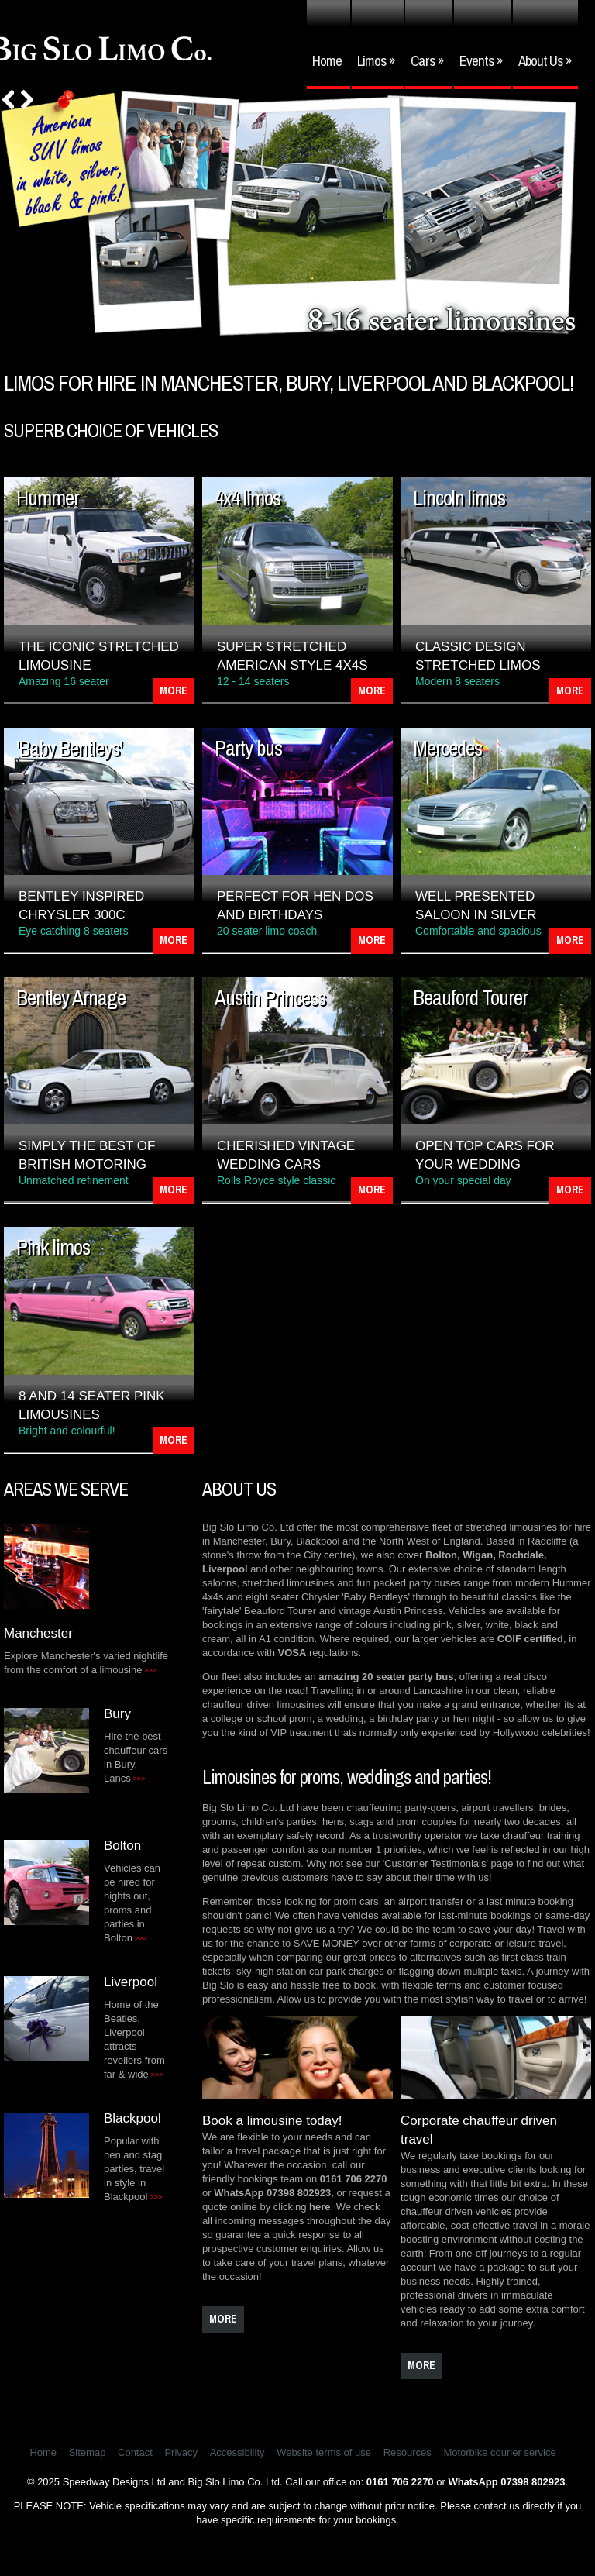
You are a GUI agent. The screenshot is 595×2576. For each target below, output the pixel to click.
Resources (407, 2452)
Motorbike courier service (499, 2452)
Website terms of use (324, 2452)
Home (327, 60)
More (173, 690)
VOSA (292, 1652)
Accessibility (237, 2452)
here (319, 2207)
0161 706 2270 (353, 2179)
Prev (8, 99)
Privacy (181, 2452)
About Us (545, 60)
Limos (376, 60)
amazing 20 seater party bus (385, 1676)
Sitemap (87, 2452)
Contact (135, 2452)
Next (27, 99)
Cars (427, 60)
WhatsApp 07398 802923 (272, 2193)
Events (481, 60)
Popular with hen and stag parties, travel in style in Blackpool (134, 2168)
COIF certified (530, 1638)
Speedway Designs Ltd (114, 2482)
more (223, 2319)
